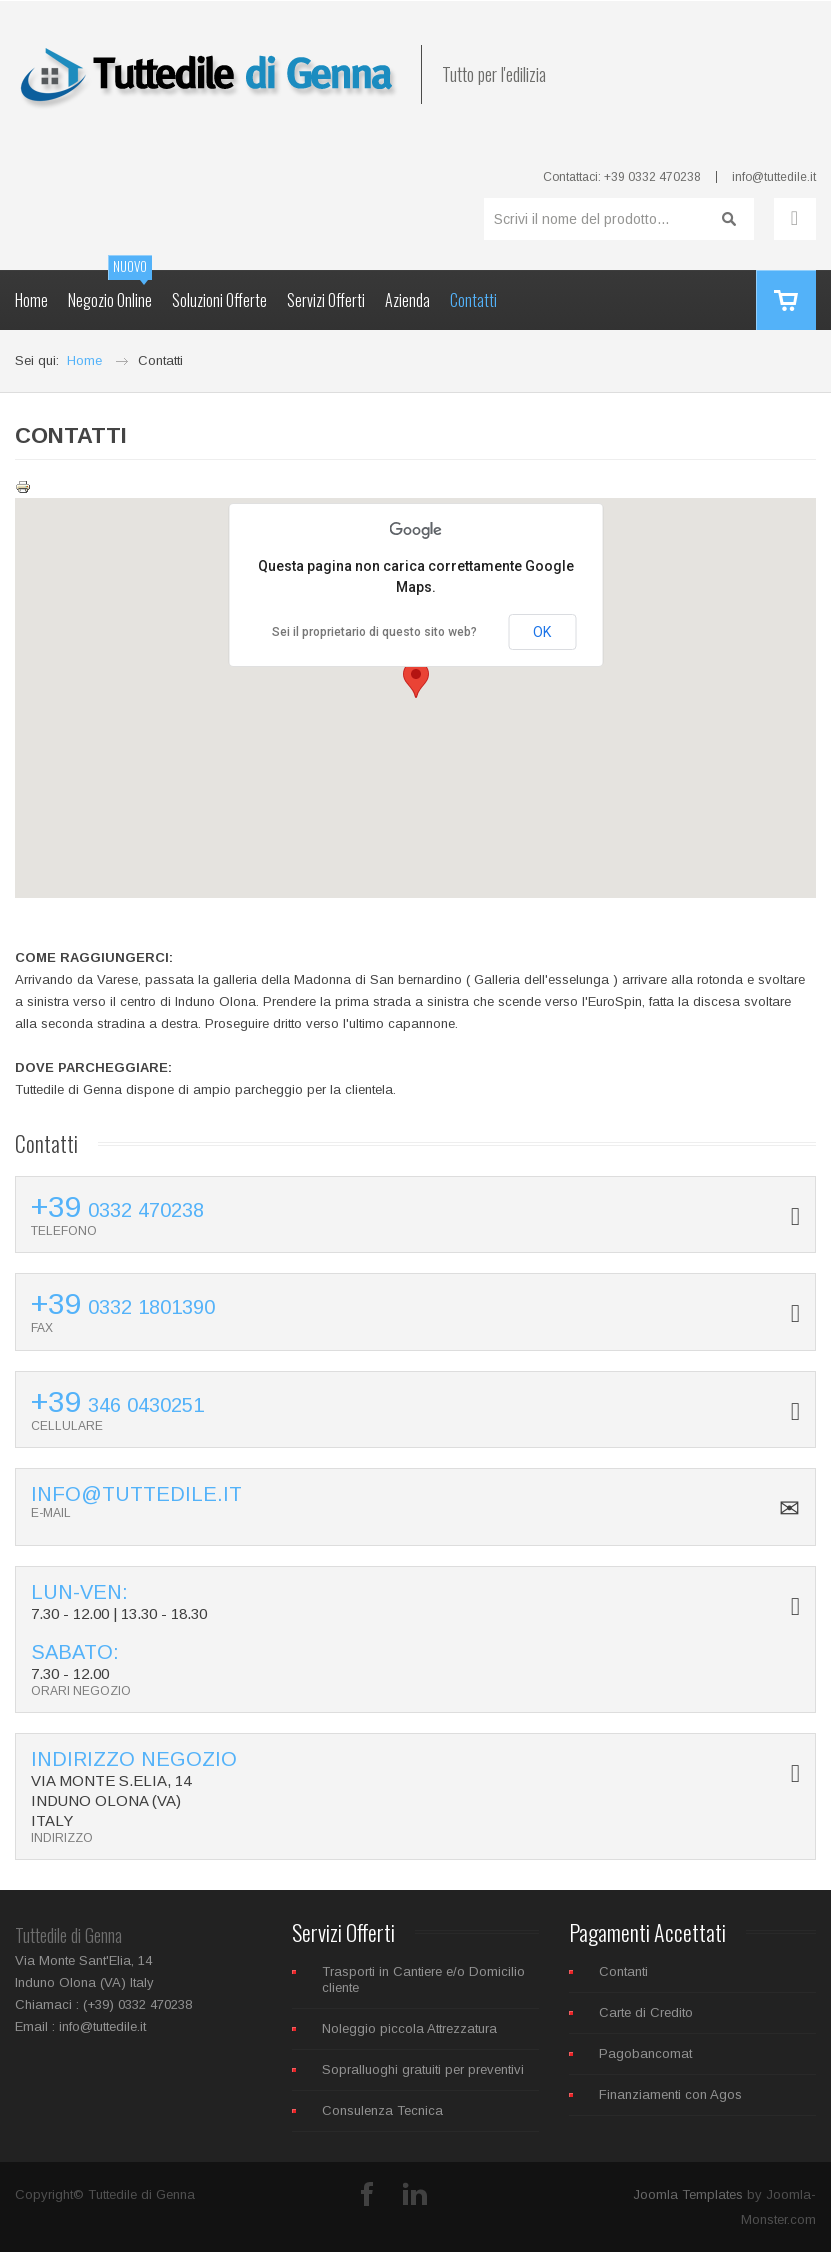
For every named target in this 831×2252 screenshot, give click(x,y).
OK (542, 632)
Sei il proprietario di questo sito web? (374, 632)
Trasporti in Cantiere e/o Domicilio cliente (423, 1979)
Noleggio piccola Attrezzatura (409, 2028)
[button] (416, 679)
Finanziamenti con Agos (670, 2094)
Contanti (623, 1971)
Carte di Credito (646, 2012)
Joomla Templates (688, 2194)
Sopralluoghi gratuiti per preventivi (423, 2069)
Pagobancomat (645, 2053)
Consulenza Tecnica (382, 2110)
